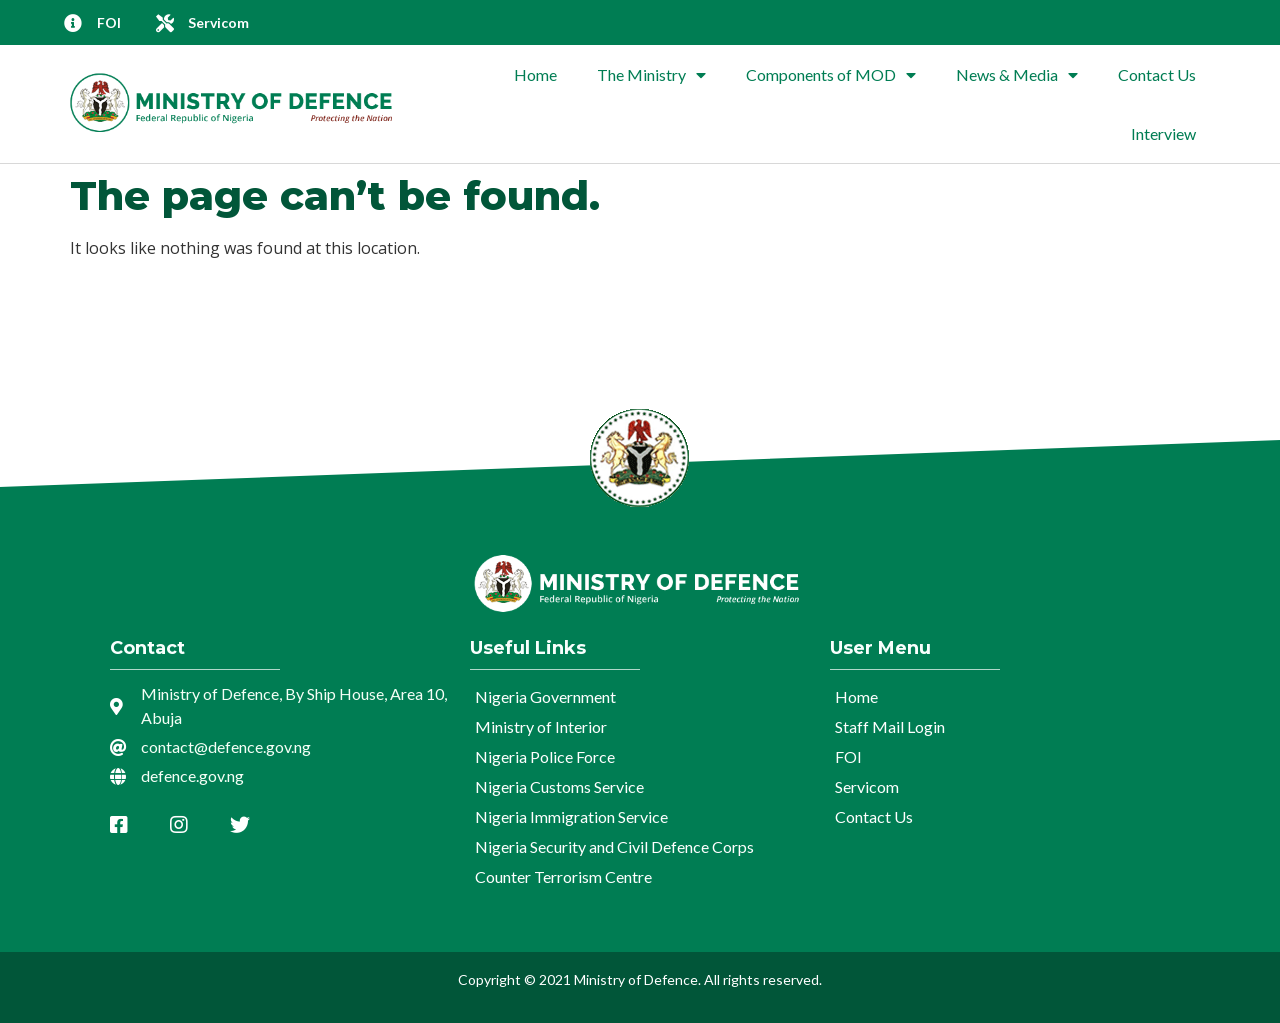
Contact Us (1157, 74)
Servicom (867, 786)
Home (535, 74)
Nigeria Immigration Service (571, 816)
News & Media (1017, 75)
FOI (848, 756)
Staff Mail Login (890, 726)
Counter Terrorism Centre (563, 876)
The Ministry (651, 75)
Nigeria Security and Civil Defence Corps (614, 846)
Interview (1163, 133)
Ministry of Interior (541, 726)
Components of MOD (831, 75)
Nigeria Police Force (545, 756)
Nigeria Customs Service (559, 786)
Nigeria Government (545, 696)
